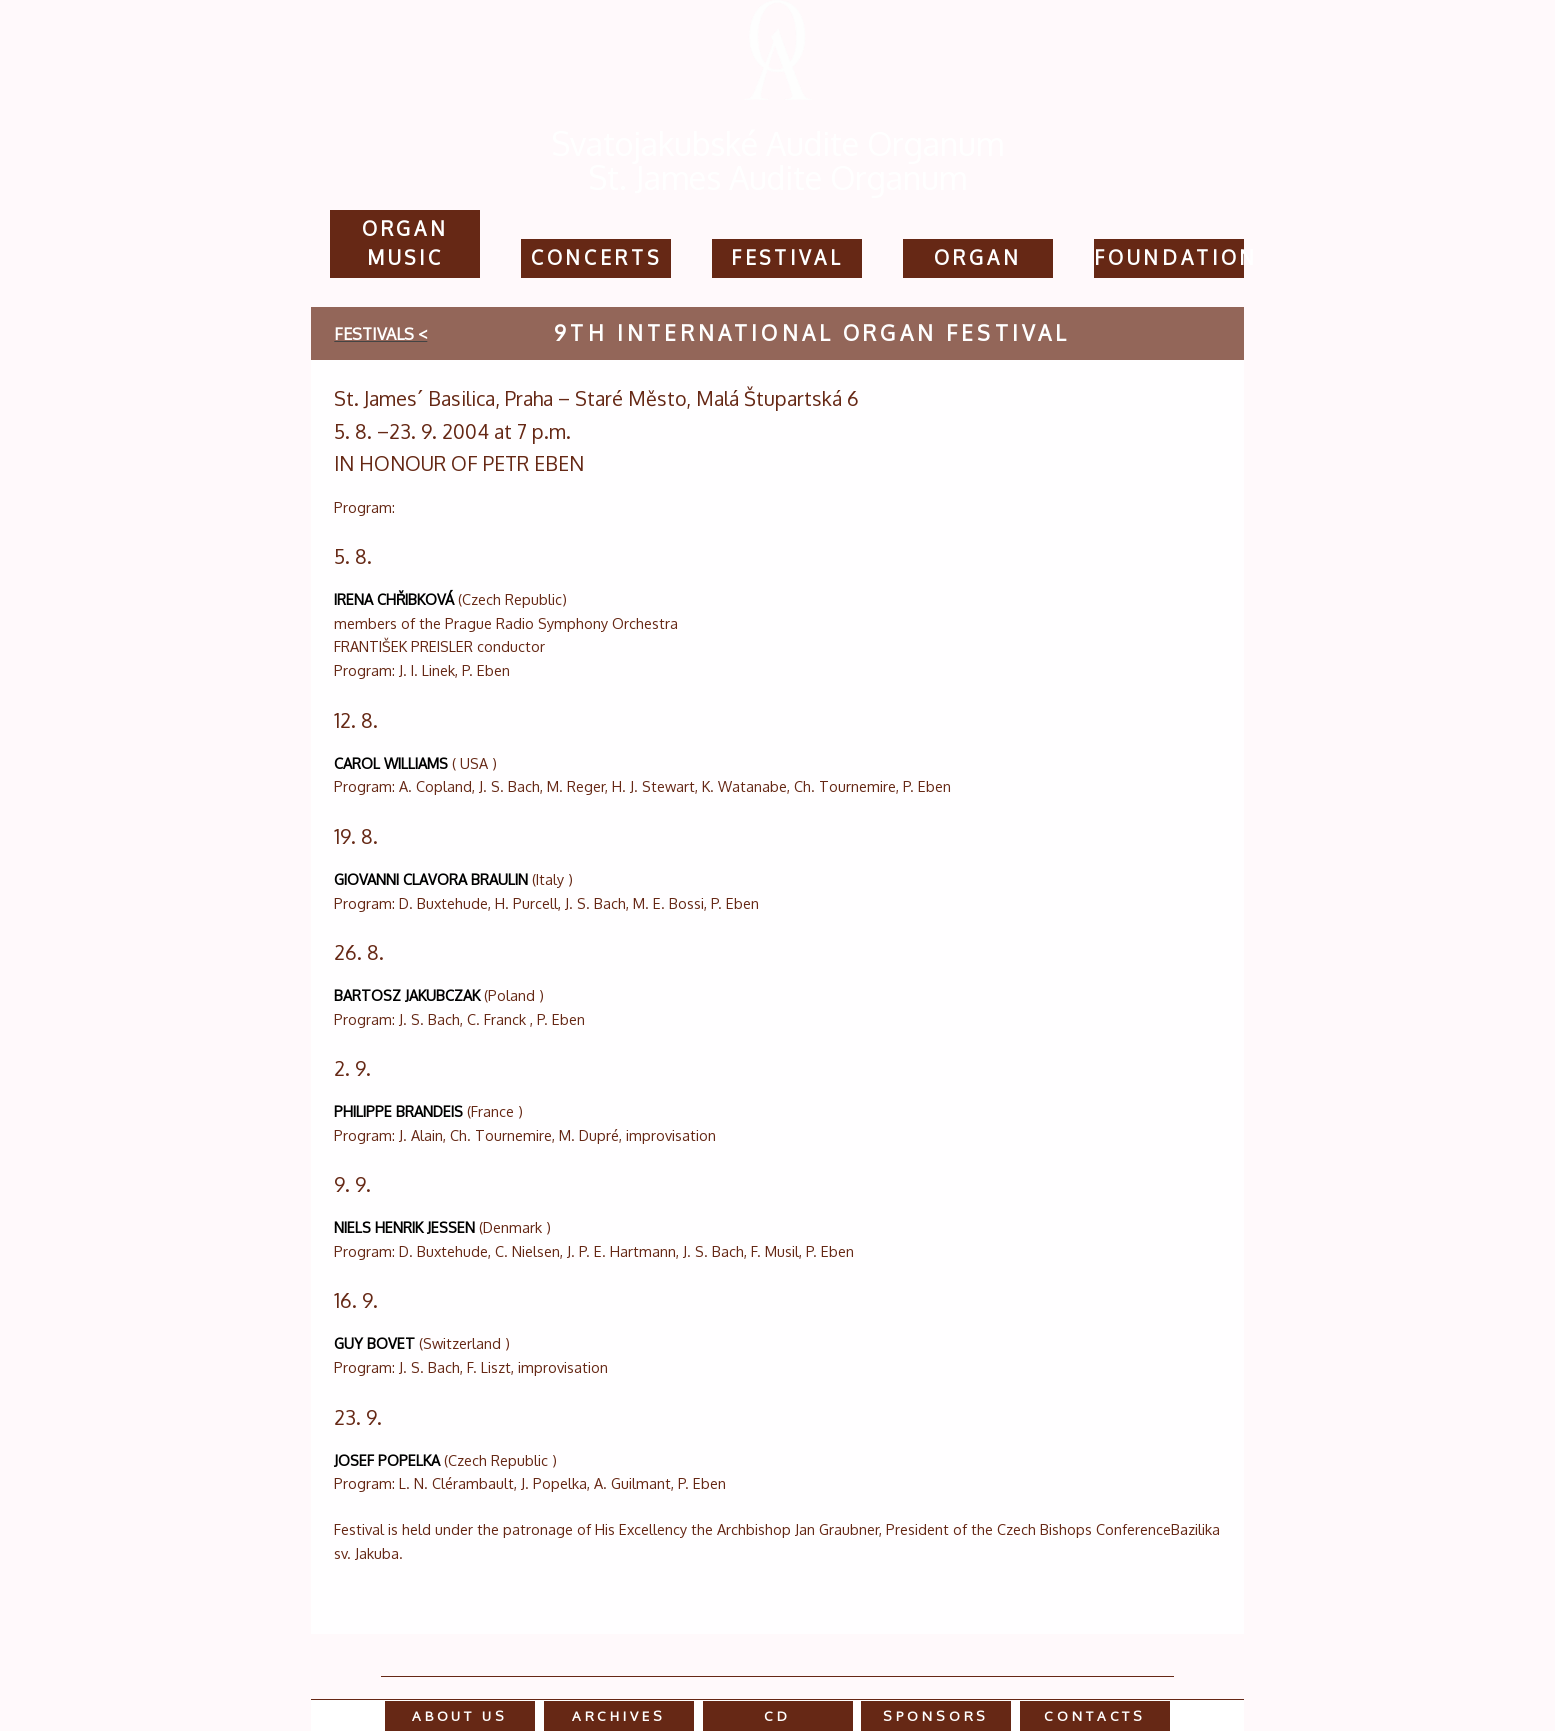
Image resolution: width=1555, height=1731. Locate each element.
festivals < (380, 334)
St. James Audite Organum (778, 177)
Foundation (1176, 257)
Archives (619, 1715)
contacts (1095, 1715)
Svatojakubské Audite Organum (778, 143)
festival (787, 257)
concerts (596, 257)
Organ (977, 257)
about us (460, 1715)
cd (777, 1715)
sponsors (936, 1715)
